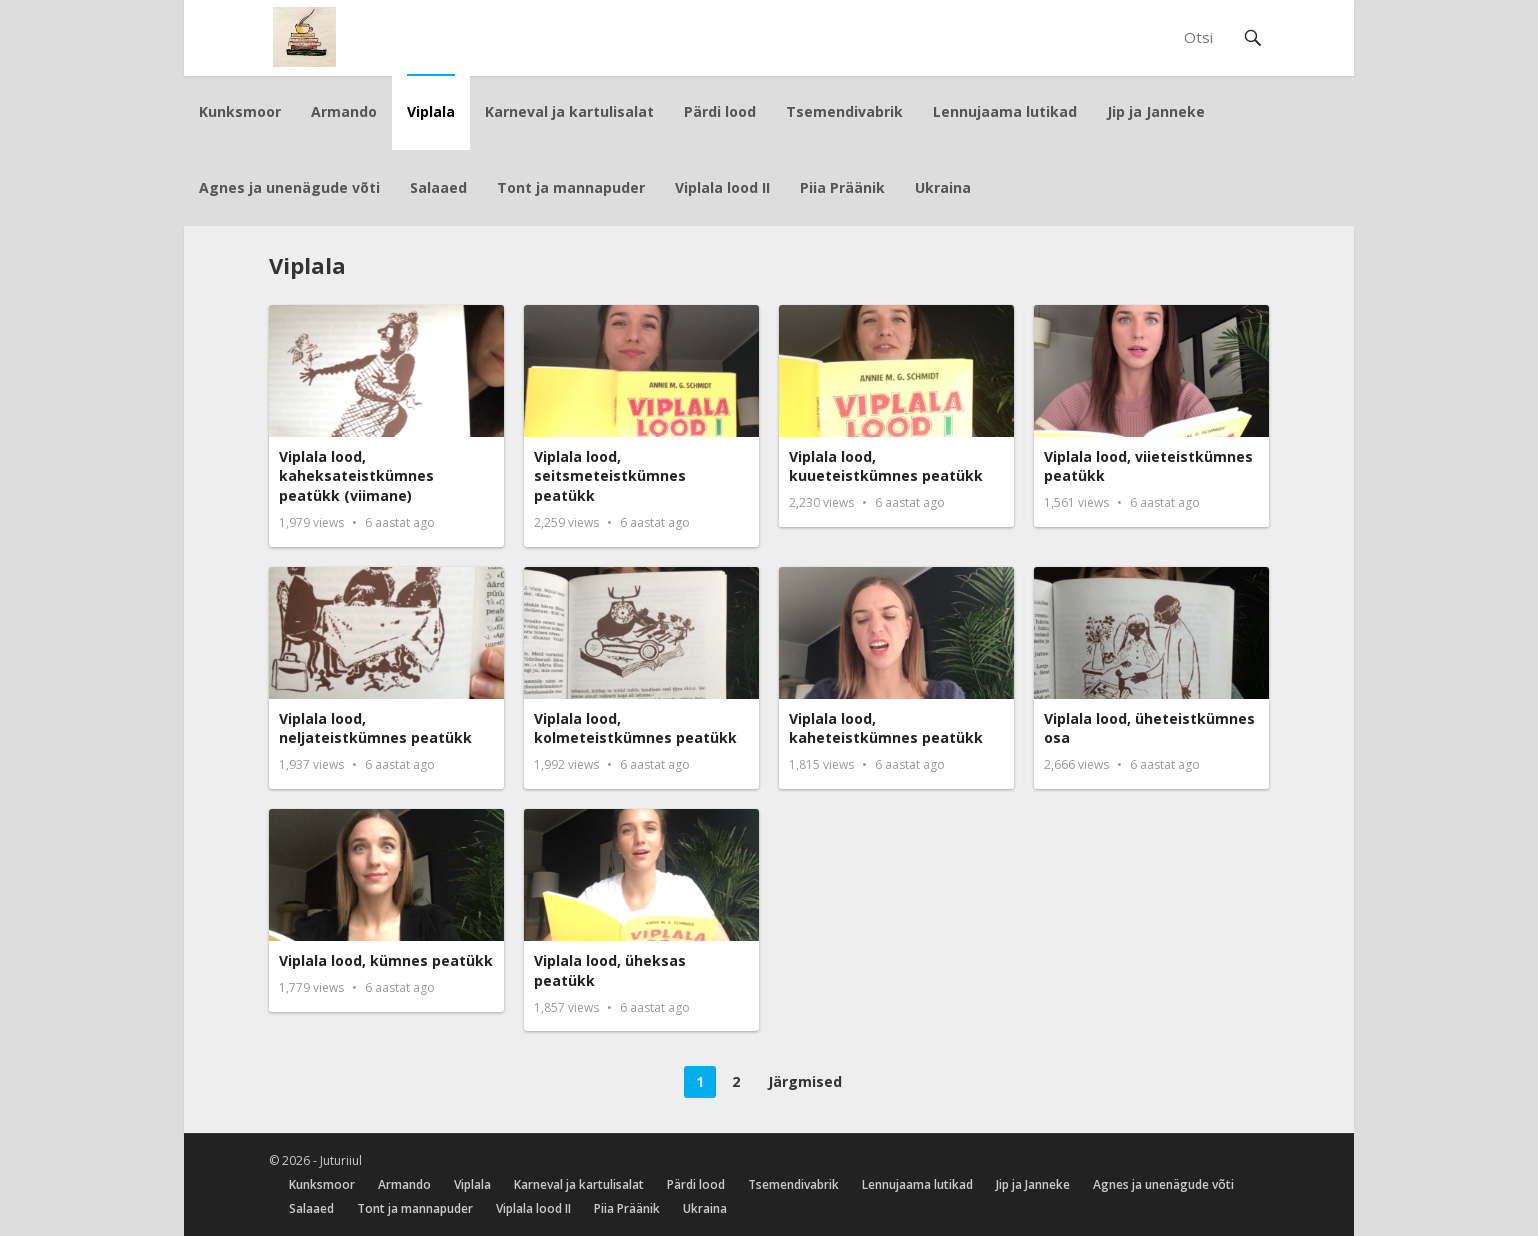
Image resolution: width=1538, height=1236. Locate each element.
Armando (344, 111)
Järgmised (805, 1081)
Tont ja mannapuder (571, 187)
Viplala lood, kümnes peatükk (386, 960)
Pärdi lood (720, 111)
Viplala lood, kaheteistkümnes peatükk (886, 728)
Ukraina (943, 187)
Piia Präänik (842, 187)
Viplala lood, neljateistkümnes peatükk (375, 728)
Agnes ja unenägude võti (289, 187)
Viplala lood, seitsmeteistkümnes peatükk (610, 476)
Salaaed (438, 187)
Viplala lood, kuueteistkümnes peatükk (886, 466)
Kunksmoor (240, 111)
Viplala (431, 111)
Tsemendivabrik (844, 111)
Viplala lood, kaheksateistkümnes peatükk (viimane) (356, 476)
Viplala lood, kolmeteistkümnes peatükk (635, 728)
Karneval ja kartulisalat (569, 111)
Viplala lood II (722, 187)
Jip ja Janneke (1156, 111)
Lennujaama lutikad (1005, 111)
